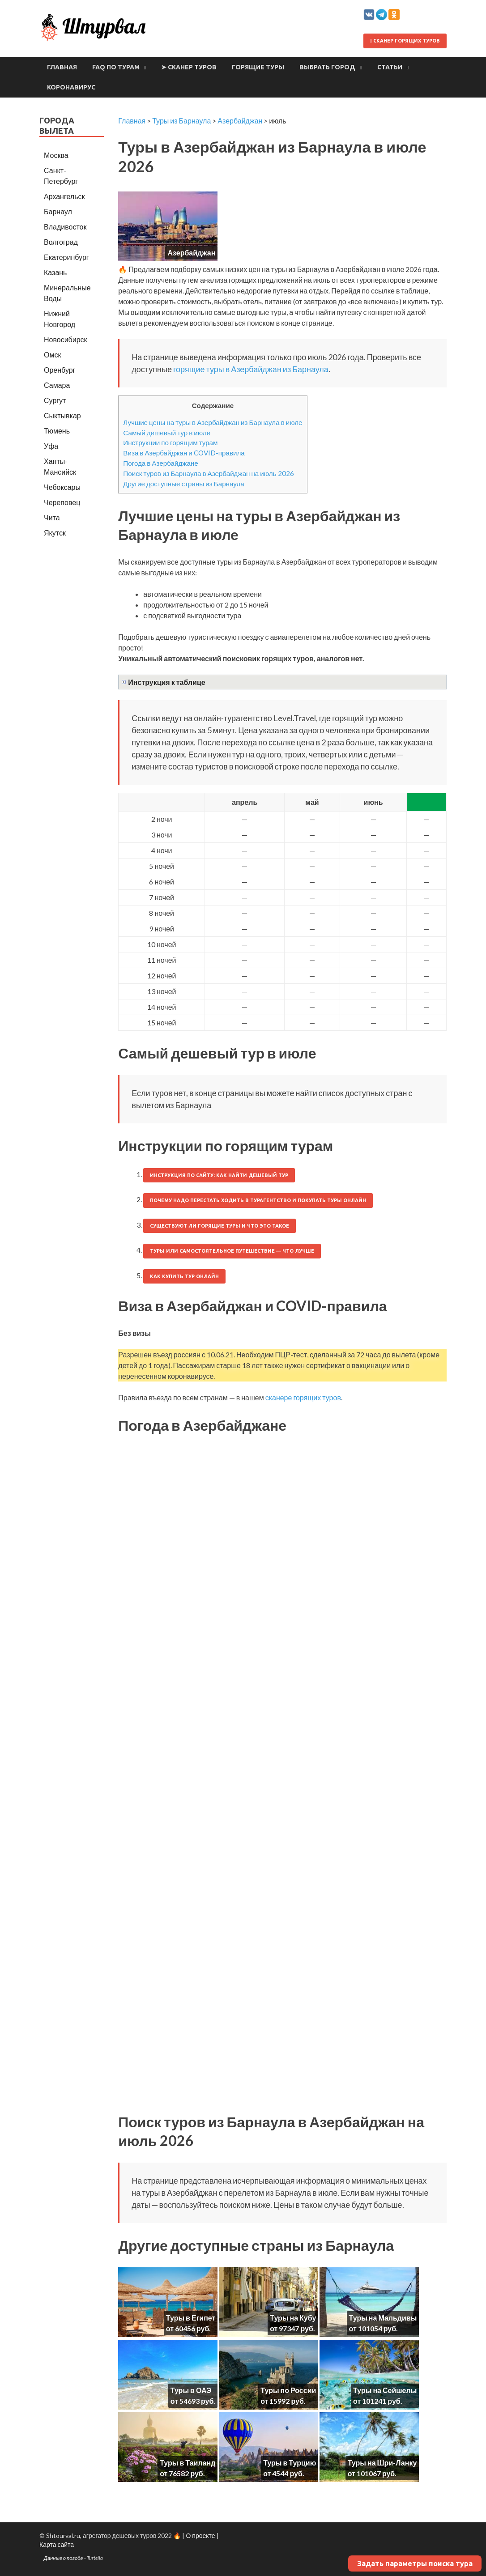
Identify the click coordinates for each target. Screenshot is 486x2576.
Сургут (55, 400)
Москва (56, 155)
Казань (55, 272)
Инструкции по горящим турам (170, 442)
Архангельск (64, 196)
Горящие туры (258, 67)
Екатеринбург (66, 257)
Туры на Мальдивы (383, 2317)
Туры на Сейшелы (385, 2390)
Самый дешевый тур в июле (166, 433)
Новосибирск (65, 339)
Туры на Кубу (293, 2317)
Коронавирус (71, 87)
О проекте (200, 2535)
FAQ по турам (116, 67)
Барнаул (58, 211)
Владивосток (65, 226)
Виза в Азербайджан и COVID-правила (184, 453)
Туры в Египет (190, 2317)
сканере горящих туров (303, 1397)
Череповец (62, 502)
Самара (57, 385)
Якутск (55, 532)
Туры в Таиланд (187, 2462)
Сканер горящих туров (405, 40)
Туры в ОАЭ (191, 2390)
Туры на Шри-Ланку (382, 2462)
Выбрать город (327, 67)
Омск (52, 354)
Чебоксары (62, 487)
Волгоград (61, 242)
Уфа (51, 446)
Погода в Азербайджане (160, 463)
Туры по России (288, 2390)
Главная (62, 67)
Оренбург (59, 370)
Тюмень (57, 430)
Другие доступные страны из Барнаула (183, 484)
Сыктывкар (62, 415)
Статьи (389, 67)
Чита (52, 517)
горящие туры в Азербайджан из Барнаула (250, 369)
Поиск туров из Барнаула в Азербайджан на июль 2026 (208, 473)
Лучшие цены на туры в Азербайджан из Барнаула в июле (212, 422)
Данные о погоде (63, 2558)
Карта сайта (56, 2544)
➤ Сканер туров (189, 67)
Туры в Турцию (289, 2462)
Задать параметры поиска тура (415, 2563)
